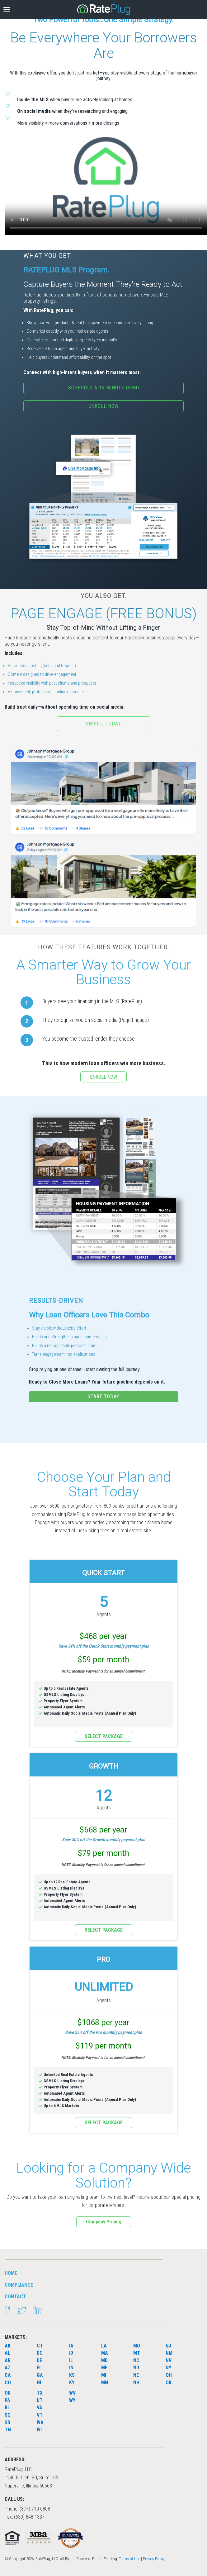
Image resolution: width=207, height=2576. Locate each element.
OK (169, 2383)
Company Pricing (103, 2222)
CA (8, 2375)
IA (71, 2346)
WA (40, 2422)
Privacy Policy (153, 2558)
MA (104, 2353)
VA (39, 2407)
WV (72, 2393)
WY (72, 2400)
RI (7, 2407)
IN (71, 2368)
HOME (11, 2273)
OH (169, 2375)
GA (40, 2375)
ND (136, 2368)
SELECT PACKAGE (104, 1736)
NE (136, 2375)
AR (8, 2360)
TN (8, 2430)
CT (40, 2346)
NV (169, 2360)
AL (7, 2353)
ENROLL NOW (103, 406)
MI (103, 2375)
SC (8, 2415)
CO (8, 2383)
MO (136, 2346)
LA (104, 2346)
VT (40, 2415)
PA (7, 2400)
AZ (8, 2368)
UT (40, 2400)
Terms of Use (129, 2558)
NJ (168, 2346)
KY (71, 2383)
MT (136, 2353)
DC (40, 2353)
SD (7, 2422)
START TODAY (103, 1396)
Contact (15, 2296)
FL (39, 2368)
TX (40, 2393)
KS (72, 2375)
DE (39, 2360)
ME (104, 2368)
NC (136, 2360)
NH (136, 2383)
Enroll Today (103, 724)
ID (71, 2353)
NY (168, 2368)
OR (8, 2393)
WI (39, 2430)
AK (8, 2346)
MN (104, 2383)
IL (71, 2360)
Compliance (19, 2285)
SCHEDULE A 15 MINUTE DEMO (103, 388)
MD (104, 2360)
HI (39, 2383)
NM (169, 2353)
